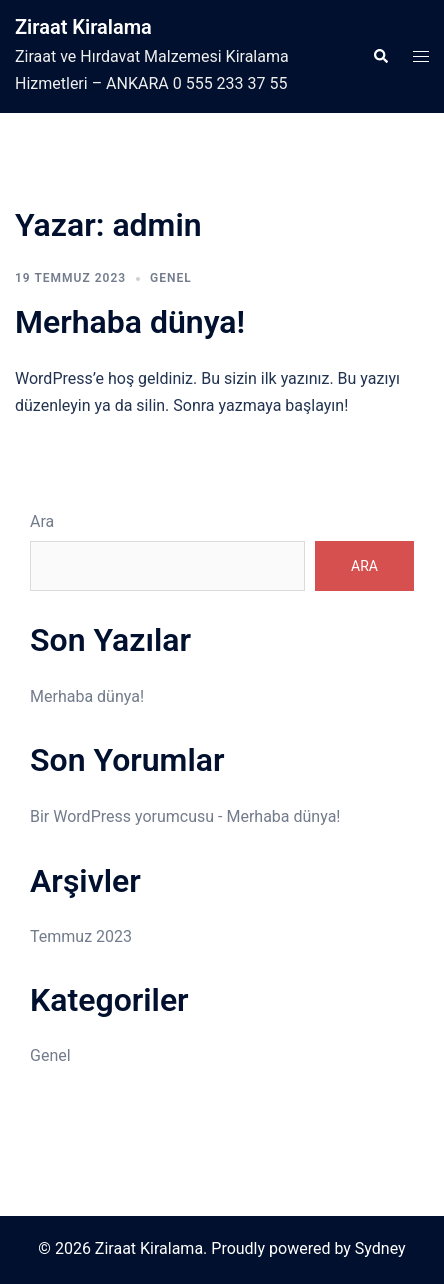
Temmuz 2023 (81, 936)
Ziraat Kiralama (83, 27)
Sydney (380, 1248)
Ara (42, 521)
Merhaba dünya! (130, 322)
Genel (171, 278)
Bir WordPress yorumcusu (122, 816)
